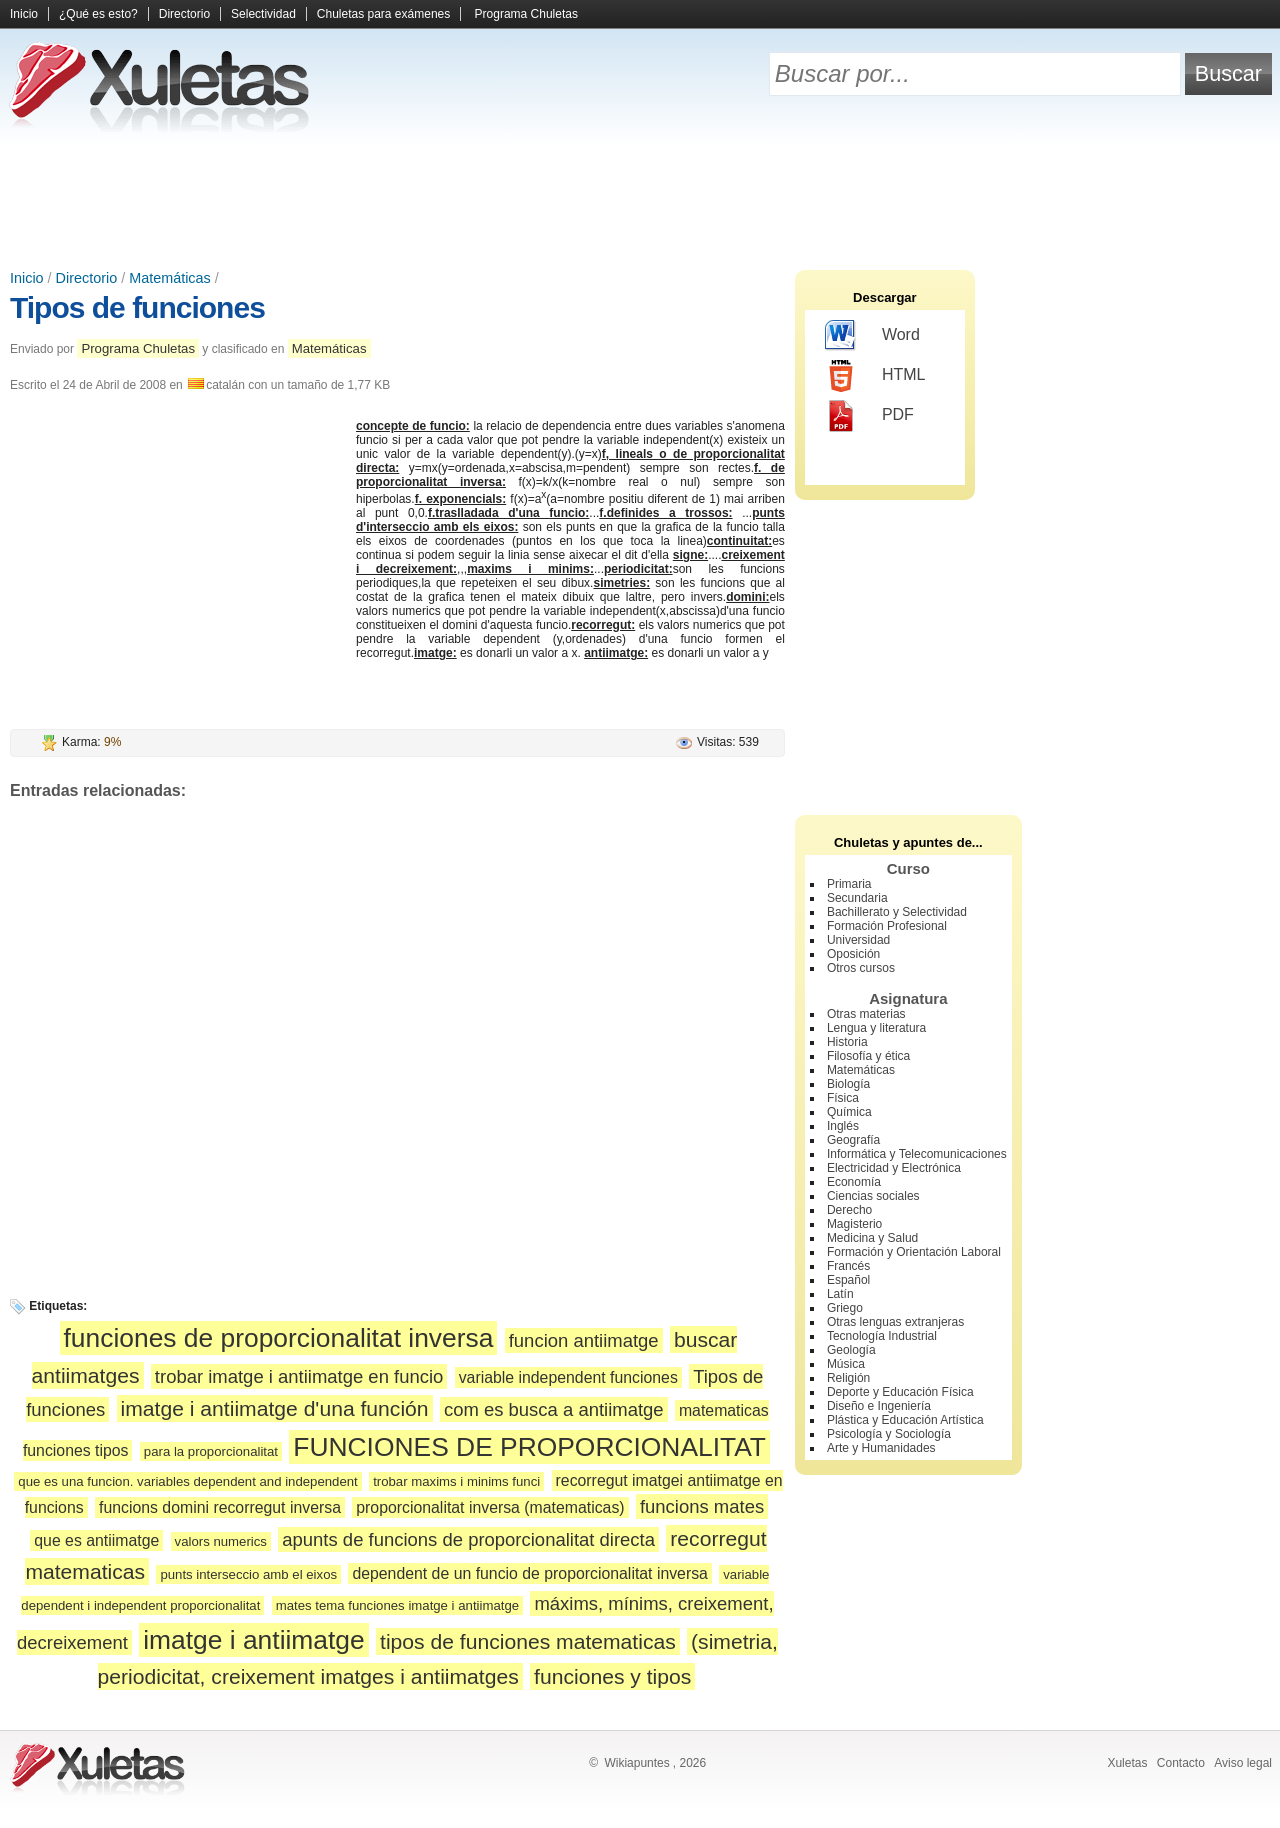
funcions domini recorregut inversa (220, 1507)
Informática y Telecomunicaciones (917, 1154)
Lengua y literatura (876, 1028)
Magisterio (854, 1224)
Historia (847, 1042)
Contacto (1181, 1763)
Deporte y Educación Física (900, 1392)
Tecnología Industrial (882, 1336)
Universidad (858, 940)
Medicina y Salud (872, 1238)
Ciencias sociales (873, 1196)
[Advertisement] (640, 200)
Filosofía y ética (868, 1056)
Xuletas (1127, 1763)
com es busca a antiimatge (554, 1409)
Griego (845, 1308)
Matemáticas (170, 278)
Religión (848, 1378)
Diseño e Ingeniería (879, 1406)
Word (872, 336)
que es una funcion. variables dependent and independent (188, 1481)
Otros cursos (861, 968)
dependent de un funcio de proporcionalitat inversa (530, 1573)
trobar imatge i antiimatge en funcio (299, 1376)
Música (846, 1364)
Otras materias (866, 1014)
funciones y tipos (612, 1676)
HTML (875, 376)
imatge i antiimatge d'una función (275, 1408)
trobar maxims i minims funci (456, 1481)
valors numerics (221, 1541)
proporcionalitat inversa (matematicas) (490, 1507)
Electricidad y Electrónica (894, 1168)
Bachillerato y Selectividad (897, 912)
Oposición (853, 954)
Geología (851, 1350)
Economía (854, 1182)
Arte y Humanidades (881, 1448)
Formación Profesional (887, 926)
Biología (848, 1084)
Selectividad (263, 14)
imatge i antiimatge (254, 1640)
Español (848, 1280)
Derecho (849, 1210)
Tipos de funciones (137, 307)
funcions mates (702, 1506)
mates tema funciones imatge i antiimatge (397, 1605)
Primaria (849, 884)
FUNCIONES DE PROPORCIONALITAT (529, 1447)
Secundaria (857, 898)
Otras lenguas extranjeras (895, 1322)
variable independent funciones (568, 1377)
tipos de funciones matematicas (528, 1641)
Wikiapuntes (636, 1763)
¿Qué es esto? (98, 14)
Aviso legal (1243, 1763)
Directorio (184, 14)
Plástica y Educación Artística (905, 1420)
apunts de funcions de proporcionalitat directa (468, 1539)
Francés (848, 1266)
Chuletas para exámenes (383, 14)
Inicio (24, 14)
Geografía (853, 1140)
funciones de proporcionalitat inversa (279, 1338)
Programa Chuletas (526, 14)
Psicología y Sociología (889, 1434)
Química (849, 1112)
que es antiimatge (96, 1540)
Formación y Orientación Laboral (914, 1252)
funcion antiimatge (584, 1340)
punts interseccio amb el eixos (248, 1574)
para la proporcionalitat (211, 1451)
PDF (869, 416)
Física (843, 1098)
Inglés (843, 1126)
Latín (840, 1294)
